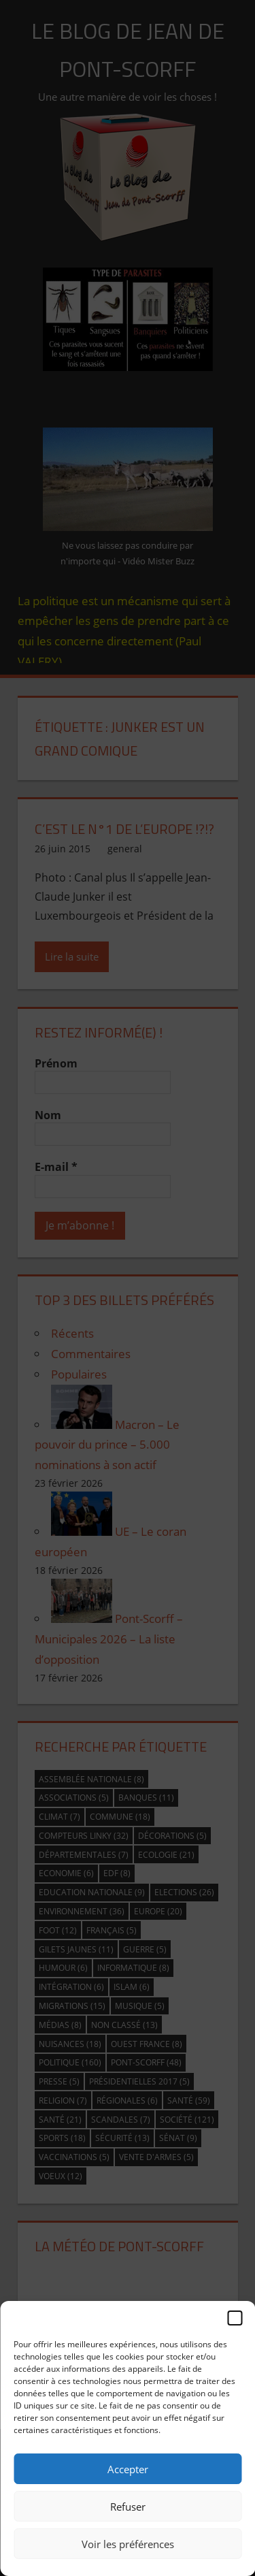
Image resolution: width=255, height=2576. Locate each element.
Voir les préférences (128, 2544)
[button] (234, 2318)
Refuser (128, 2506)
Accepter (127, 2469)
